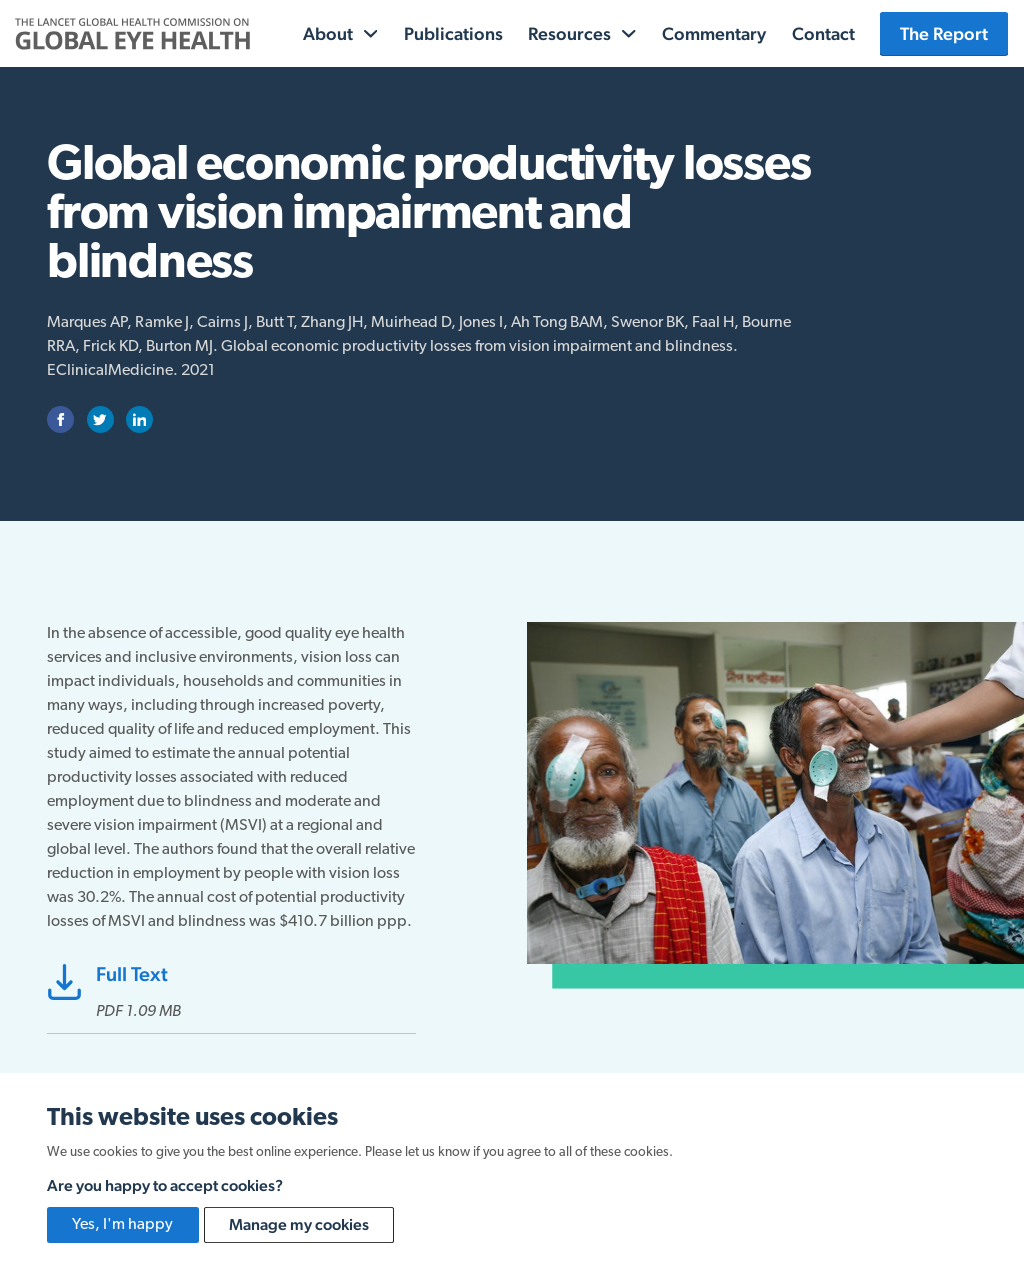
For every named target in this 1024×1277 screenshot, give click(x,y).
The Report (944, 33)
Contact (823, 33)
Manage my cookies (299, 1224)
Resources (569, 33)
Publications (453, 33)
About (328, 33)
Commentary (714, 33)
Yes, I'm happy (122, 1225)
